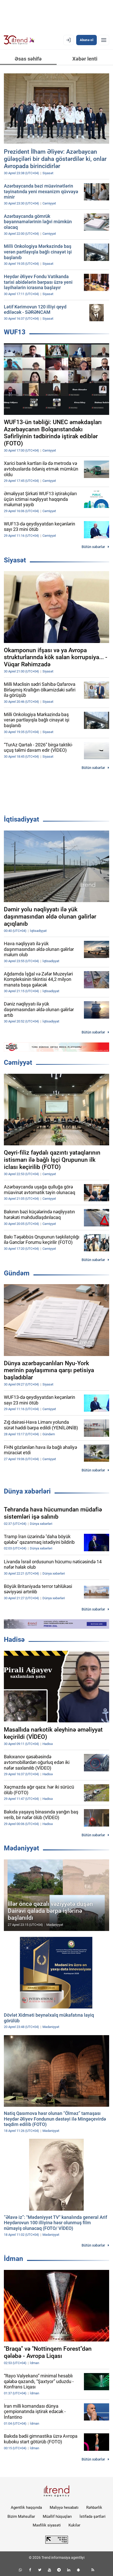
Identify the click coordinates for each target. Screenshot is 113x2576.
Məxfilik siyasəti (47, 2525)
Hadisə (14, 1639)
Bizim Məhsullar (21, 2516)
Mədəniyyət (21, 1848)
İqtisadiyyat (21, 819)
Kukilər (74, 2525)
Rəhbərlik (94, 2507)
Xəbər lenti (84, 59)
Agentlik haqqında (26, 2507)
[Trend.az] (19, 40)
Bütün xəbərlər (93, 547)
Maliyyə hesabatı (64, 2507)
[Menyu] (103, 40)
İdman (13, 2258)
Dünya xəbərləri (27, 1491)
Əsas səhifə (28, 59)
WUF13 (14, 332)
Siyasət (15, 560)
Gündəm (17, 1273)
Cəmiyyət (18, 1062)
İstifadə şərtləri (93, 2516)
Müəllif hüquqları (57, 2516)
